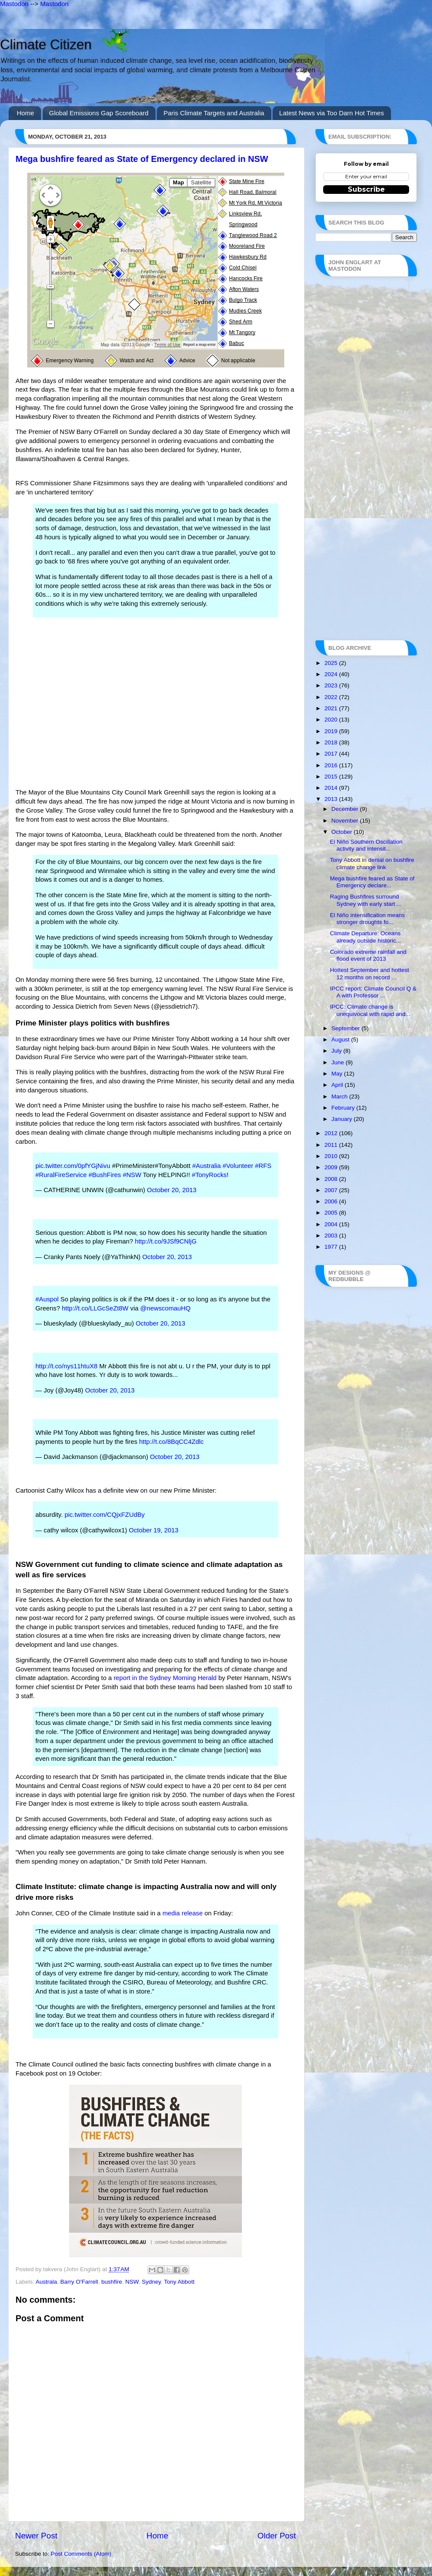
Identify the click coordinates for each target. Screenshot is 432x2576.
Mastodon (14, 3)
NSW (132, 2282)
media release (182, 1913)
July (337, 1050)
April (338, 1085)
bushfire (111, 2282)
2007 (331, 1190)
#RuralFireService (61, 1174)
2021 (331, 708)
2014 (331, 788)
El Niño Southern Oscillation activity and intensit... (366, 845)
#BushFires (105, 1174)
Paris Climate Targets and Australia (213, 113)
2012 (331, 1133)
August (341, 1039)
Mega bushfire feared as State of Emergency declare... (372, 882)
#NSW (132, 1174)
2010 (331, 1156)
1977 (331, 1247)
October (342, 832)
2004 (331, 1224)
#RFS (263, 1165)
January (342, 1119)
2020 (331, 719)
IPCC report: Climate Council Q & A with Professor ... (373, 992)
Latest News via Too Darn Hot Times (331, 113)
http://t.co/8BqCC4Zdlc (171, 1441)
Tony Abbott (179, 2282)
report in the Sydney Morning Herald (165, 1677)
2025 (331, 663)
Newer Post (36, 2535)
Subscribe (366, 189)
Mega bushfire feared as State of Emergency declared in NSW (142, 159)
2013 (331, 799)
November (345, 820)
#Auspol (47, 1299)
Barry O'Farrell (79, 2282)
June (338, 1062)
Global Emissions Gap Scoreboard (99, 113)
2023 (331, 685)
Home (25, 113)
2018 (331, 742)
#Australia (206, 1165)
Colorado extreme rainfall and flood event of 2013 (368, 955)
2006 (331, 1201)
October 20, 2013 (172, 1190)
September (346, 1028)
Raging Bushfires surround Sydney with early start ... (366, 900)
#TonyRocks (209, 1174)
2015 (331, 776)
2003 (331, 1235)
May (337, 1073)
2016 (331, 765)
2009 (331, 1167)
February (343, 1107)
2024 (331, 674)
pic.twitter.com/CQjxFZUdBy (104, 1514)
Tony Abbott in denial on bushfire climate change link (372, 863)
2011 (331, 1145)
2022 (331, 697)
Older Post (276, 2535)
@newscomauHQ (165, 1308)
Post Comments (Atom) (81, 2554)
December (345, 809)
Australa (46, 2282)
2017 (331, 753)
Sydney (151, 2282)
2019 (331, 731)
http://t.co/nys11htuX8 (66, 1366)
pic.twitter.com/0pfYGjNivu (72, 1165)
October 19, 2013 (153, 1530)
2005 (331, 1212)
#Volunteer (237, 1165)
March (340, 1096)
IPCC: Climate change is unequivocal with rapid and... (370, 1010)
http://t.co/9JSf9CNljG (166, 1241)
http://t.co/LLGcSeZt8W (95, 1308)
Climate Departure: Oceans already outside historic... (365, 936)
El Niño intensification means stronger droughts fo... (367, 918)
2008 (331, 1179)
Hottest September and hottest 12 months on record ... (369, 973)
